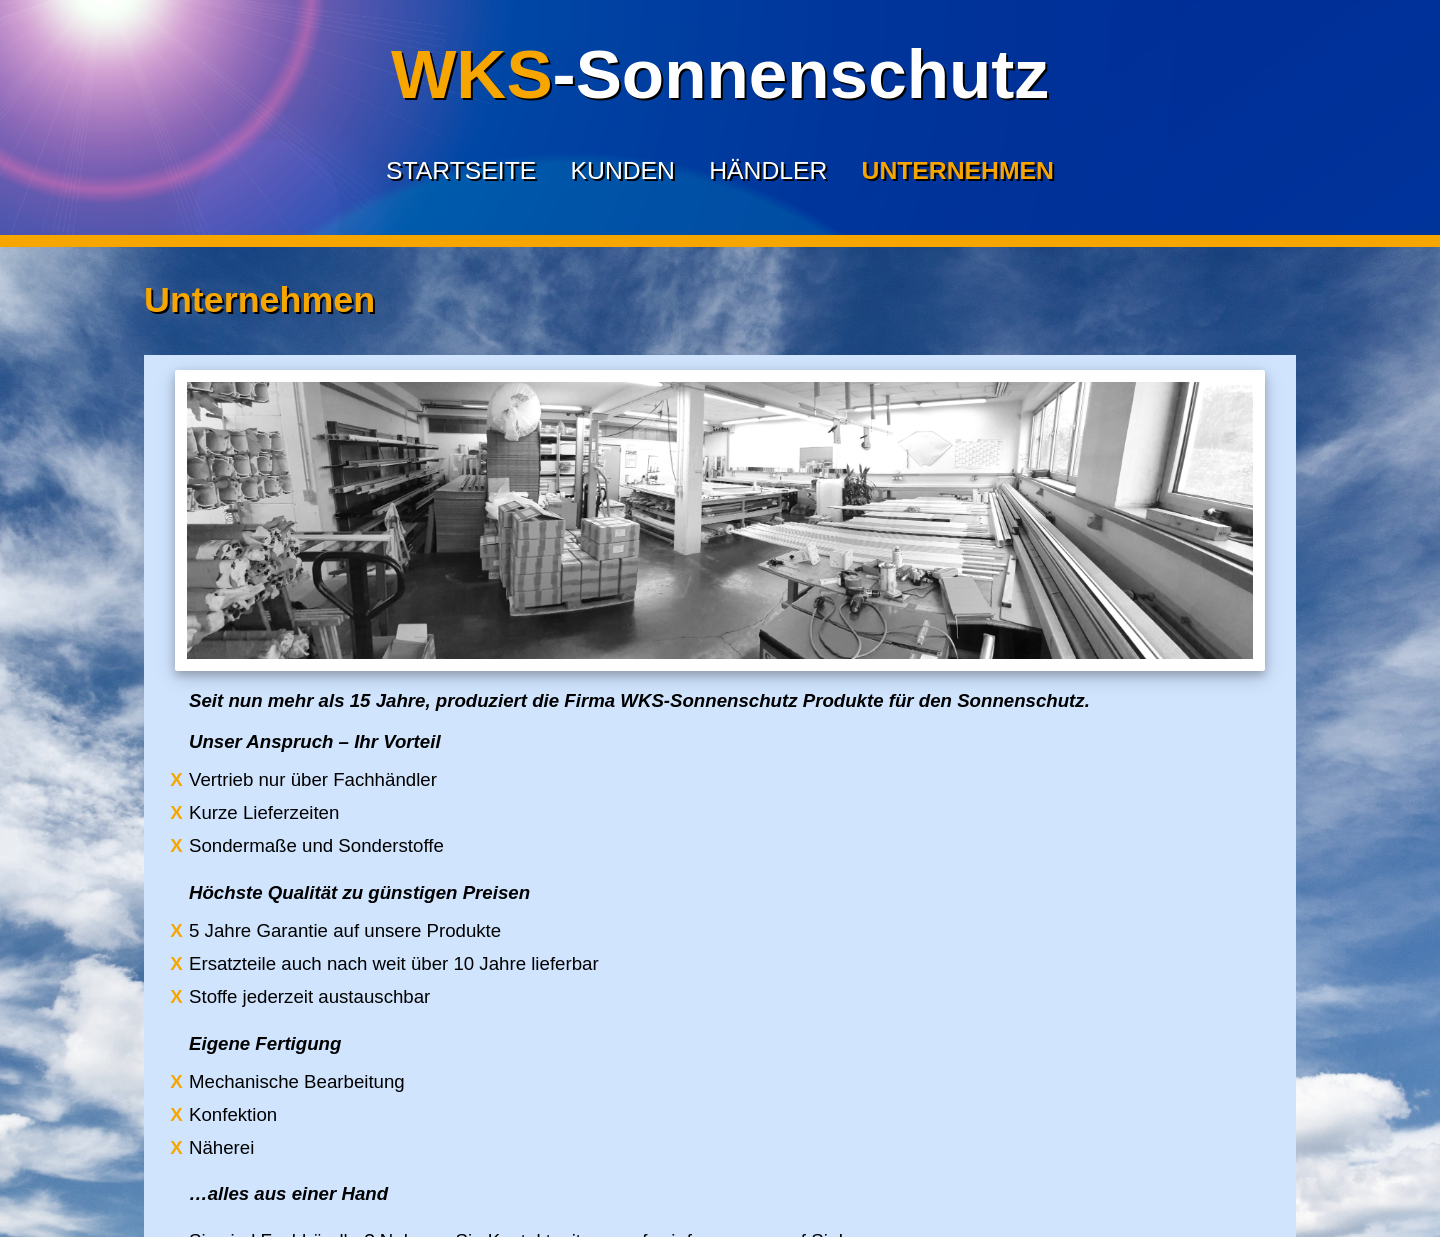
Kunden (623, 170)
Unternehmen (958, 170)
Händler (768, 170)
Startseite (461, 170)
